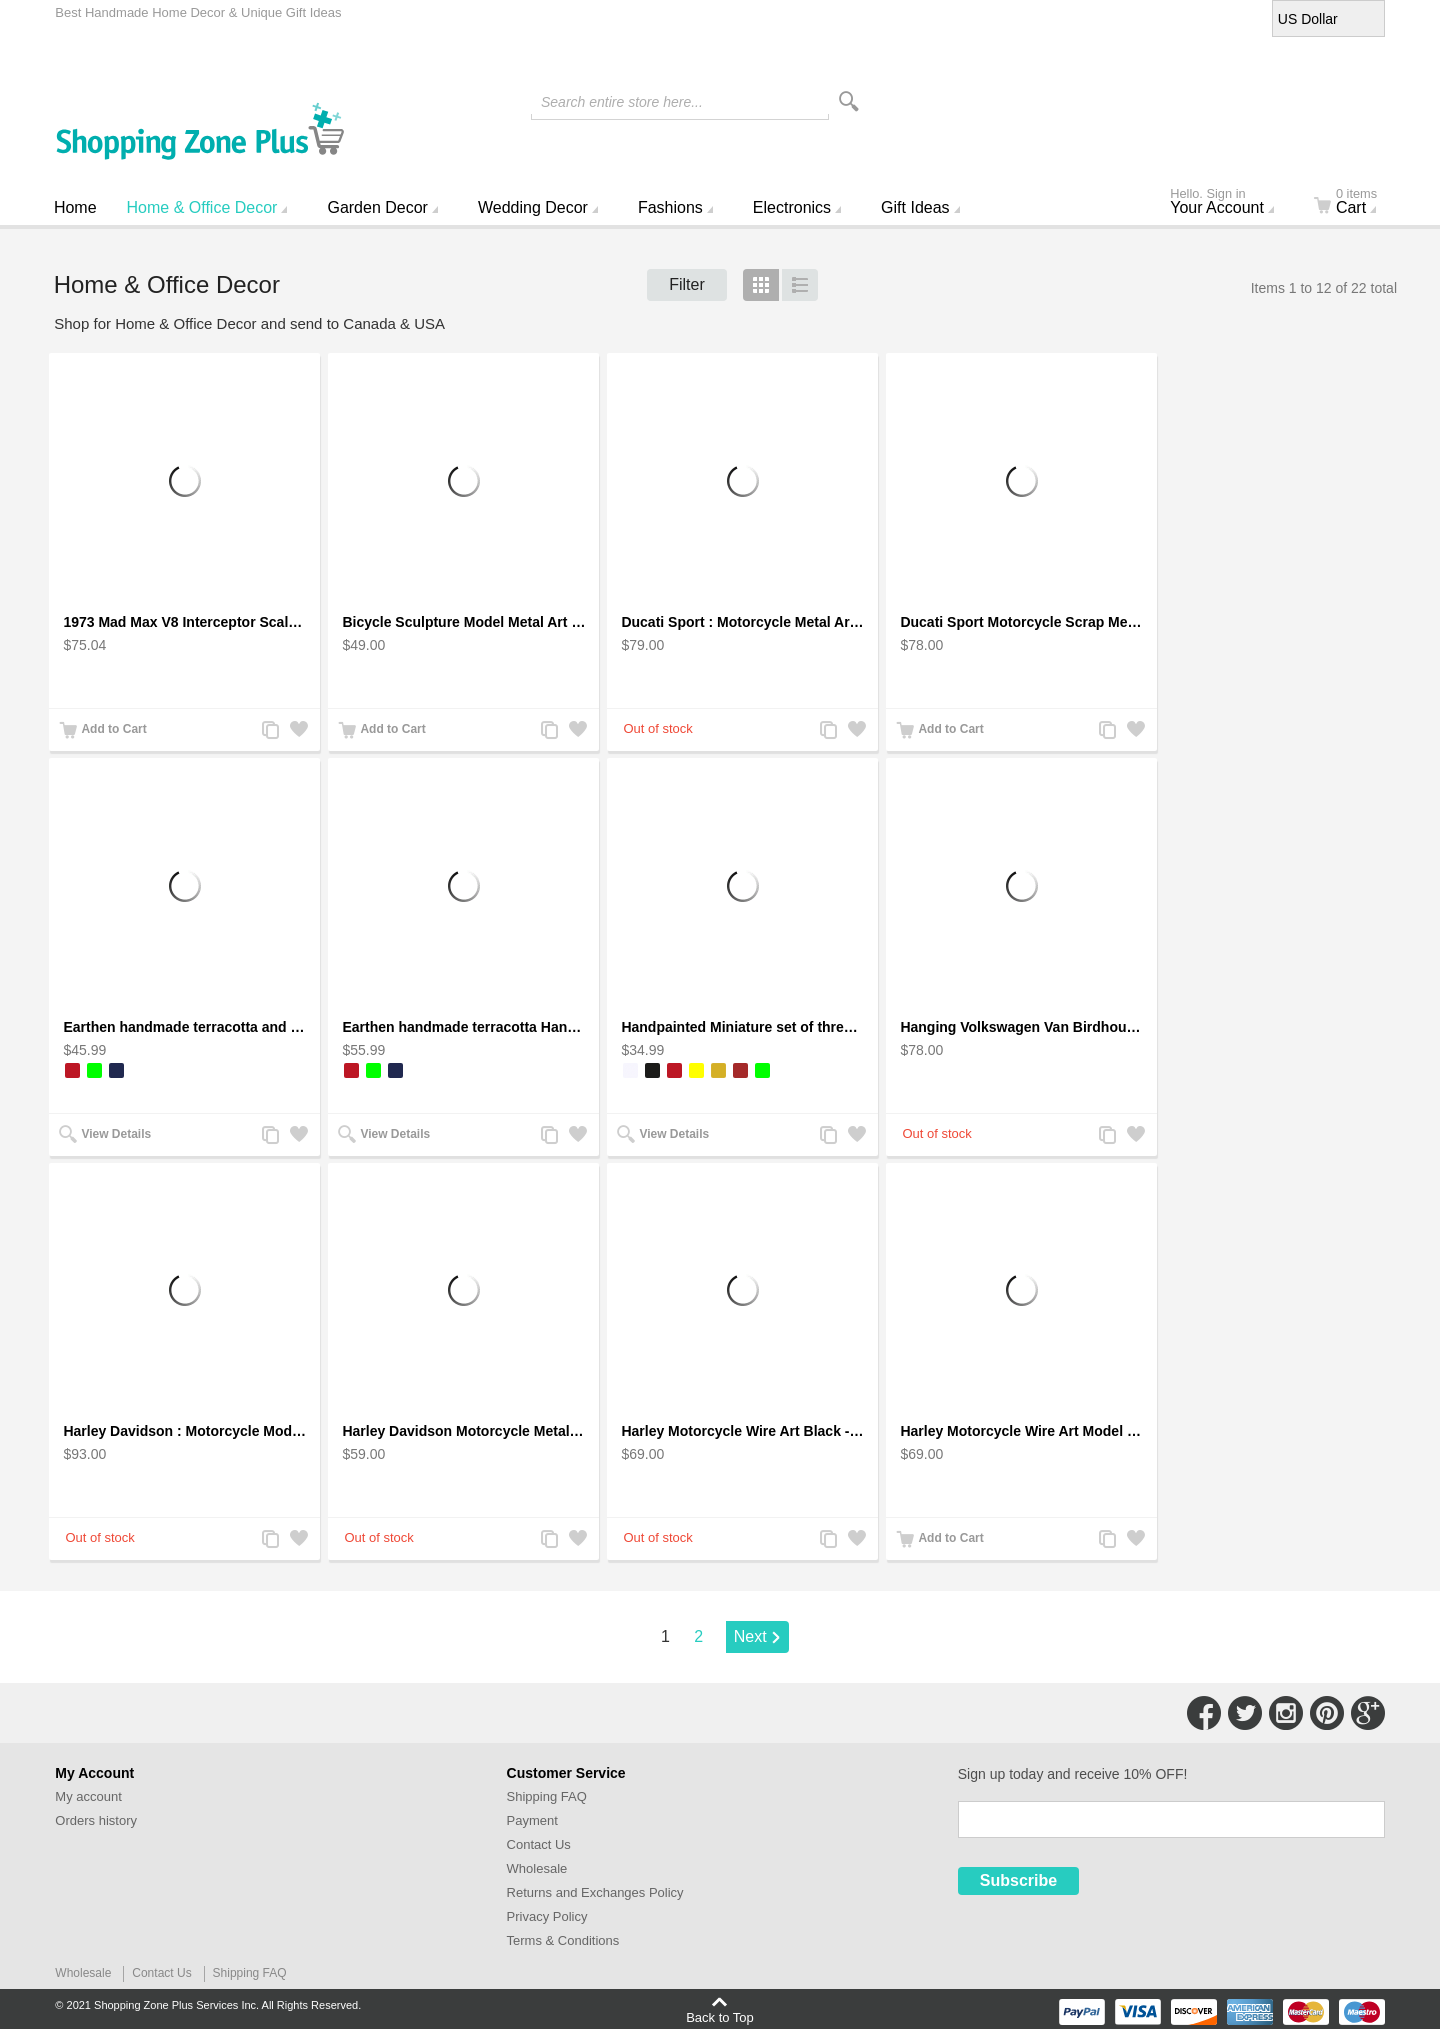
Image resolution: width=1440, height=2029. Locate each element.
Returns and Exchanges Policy (595, 1892)
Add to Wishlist (297, 731)
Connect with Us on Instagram (1286, 1713)
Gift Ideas (915, 207)
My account (88, 1796)
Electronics (792, 207)
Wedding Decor (533, 207)
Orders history (96, 1820)
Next (750, 1636)
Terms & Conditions (563, 1940)
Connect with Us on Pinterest (1327, 1713)
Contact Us (539, 1844)
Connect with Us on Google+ (1368, 1713)
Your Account (1230, 203)
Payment (532, 1820)
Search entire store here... (622, 102)
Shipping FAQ (547, 1796)
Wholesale (537, 1868)
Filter (687, 284)
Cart (1357, 203)
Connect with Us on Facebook (1204, 1713)
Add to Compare (269, 731)
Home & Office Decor (202, 207)
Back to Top (720, 2017)
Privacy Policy (547, 1916)
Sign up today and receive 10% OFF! (1073, 1774)
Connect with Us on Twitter (1245, 1713)
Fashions (670, 207)
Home (75, 207)
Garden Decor (377, 207)
